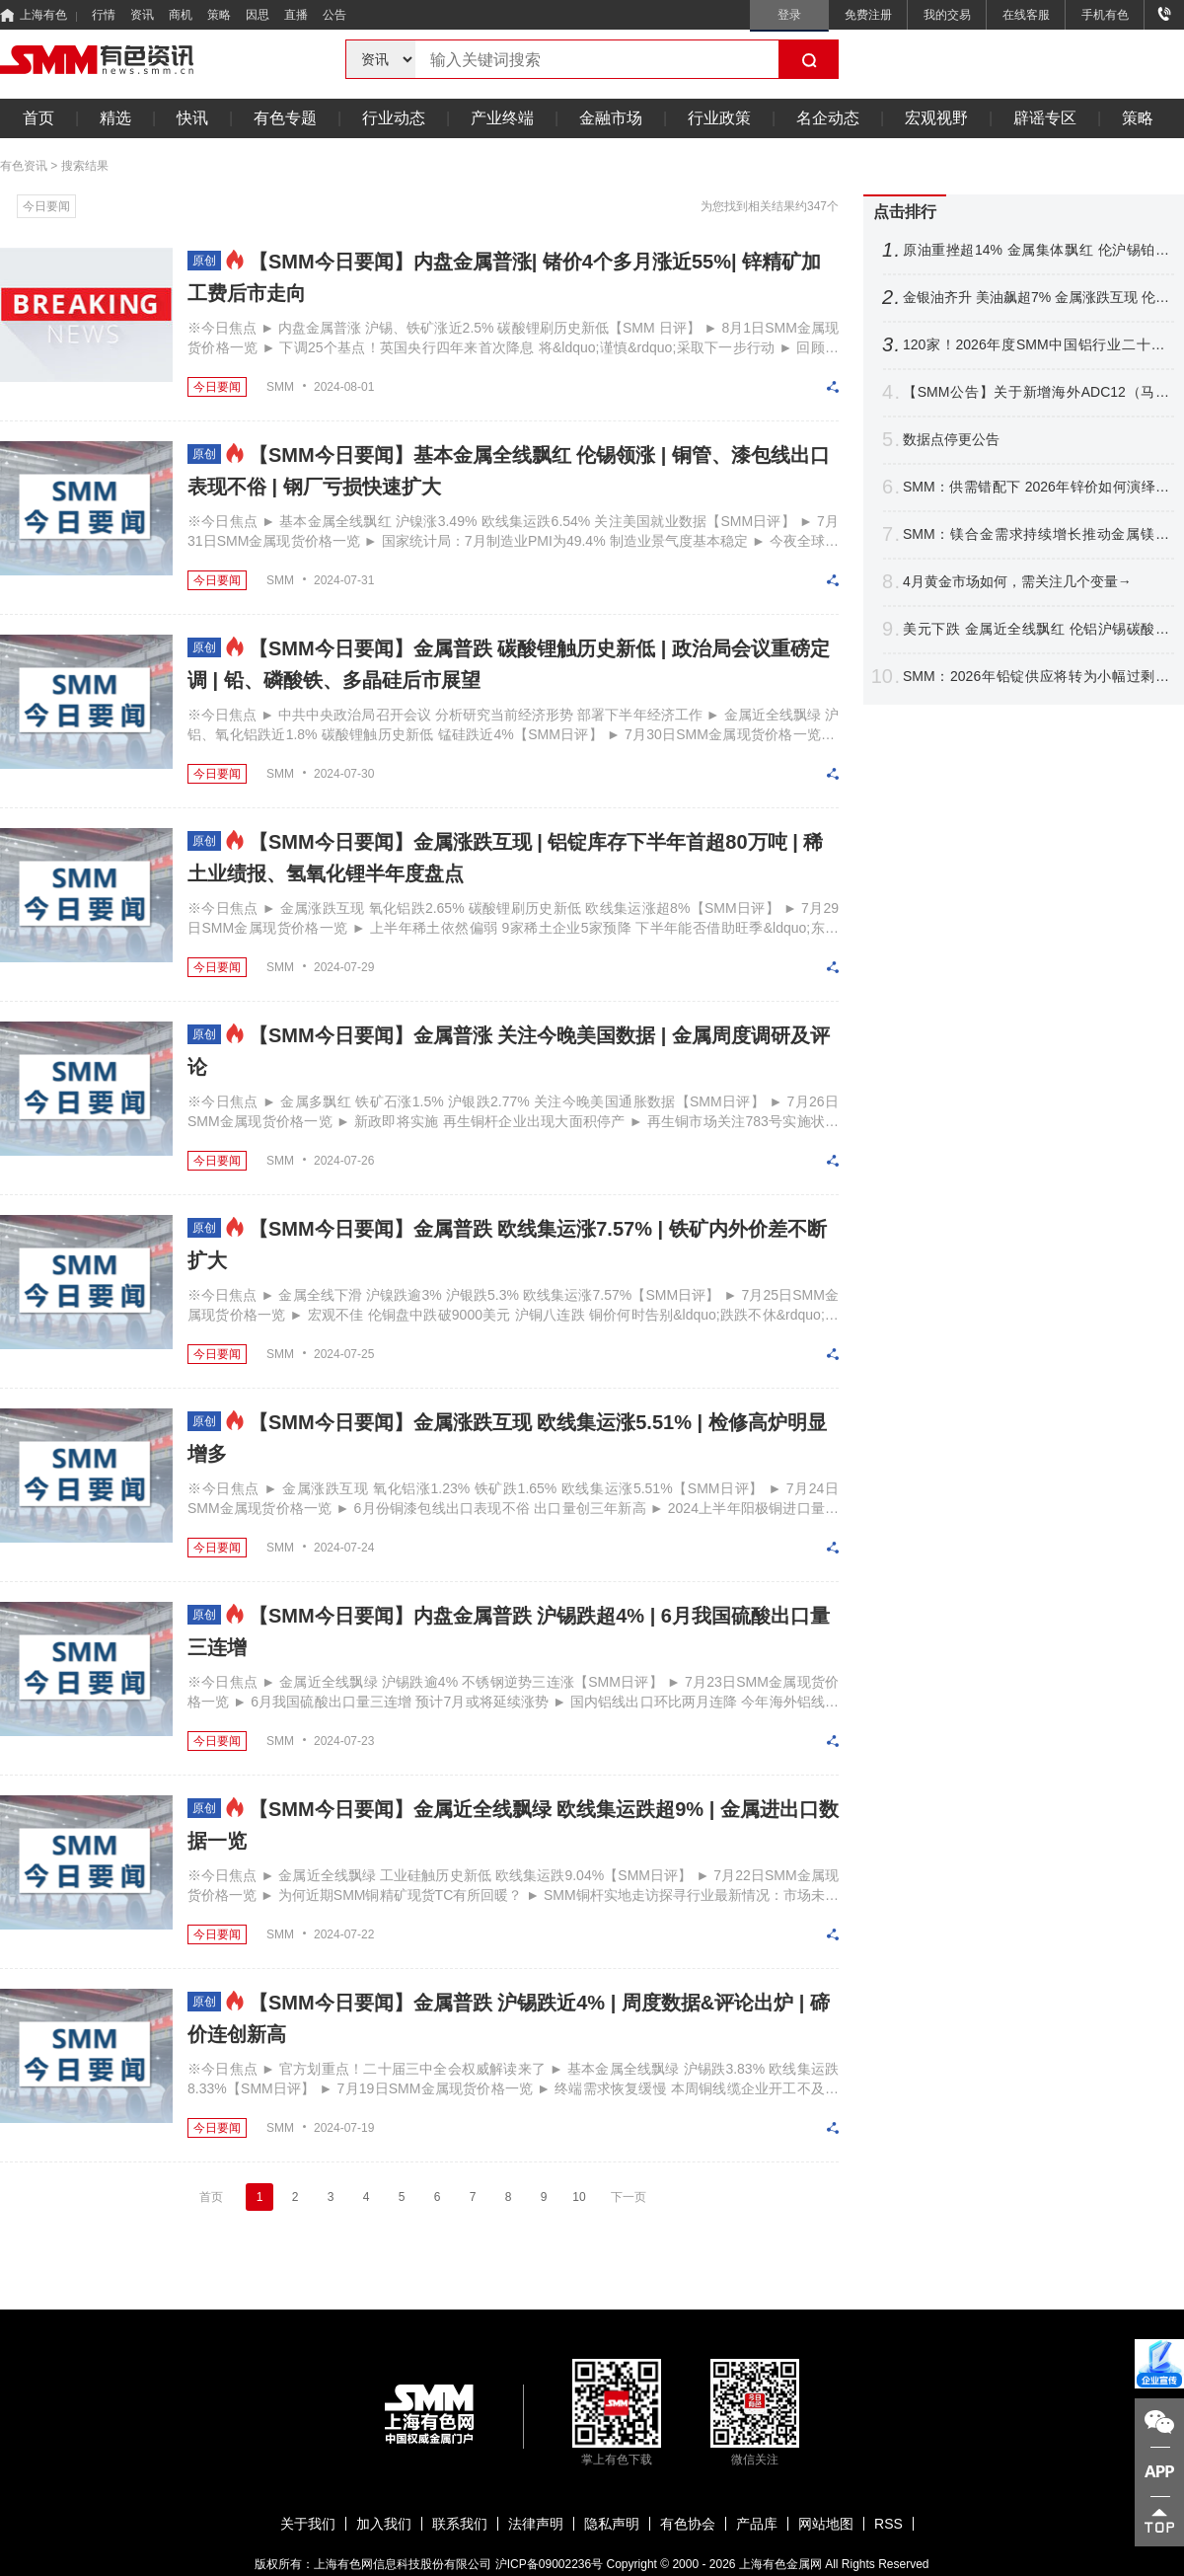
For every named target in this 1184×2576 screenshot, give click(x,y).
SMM (280, 387)
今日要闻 (46, 206)
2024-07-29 (344, 967)
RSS (888, 2524)
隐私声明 (611, 2524)
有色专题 (285, 118)
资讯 (142, 15)
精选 (115, 118)
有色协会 (687, 2524)
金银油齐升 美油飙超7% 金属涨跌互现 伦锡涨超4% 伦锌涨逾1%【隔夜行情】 (1036, 297)
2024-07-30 (344, 774)
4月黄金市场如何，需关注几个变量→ (1017, 581)
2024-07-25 (344, 1354)
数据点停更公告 (951, 439)
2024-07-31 (344, 580)
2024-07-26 (344, 1161)
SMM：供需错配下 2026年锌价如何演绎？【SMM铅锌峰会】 (1036, 487)
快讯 (192, 118)
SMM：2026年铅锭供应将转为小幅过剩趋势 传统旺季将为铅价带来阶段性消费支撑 (1036, 676)
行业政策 (719, 118)
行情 (103, 15)
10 (578, 2197)
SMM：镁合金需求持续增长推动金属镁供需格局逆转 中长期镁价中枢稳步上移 (1036, 534)
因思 (257, 15)
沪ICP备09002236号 (549, 2564)
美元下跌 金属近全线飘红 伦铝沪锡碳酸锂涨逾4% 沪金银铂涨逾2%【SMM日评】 (1036, 629)
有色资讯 (23, 166)
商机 (180, 15)
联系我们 (459, 2524)
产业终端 (502, 118)
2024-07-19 (344, 2128)
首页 (38, 118)
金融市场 (610, 118)
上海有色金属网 (780, 2564)
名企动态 (827, 118)
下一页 (628, 2197)
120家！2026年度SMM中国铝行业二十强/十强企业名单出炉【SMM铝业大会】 (1036, 345)
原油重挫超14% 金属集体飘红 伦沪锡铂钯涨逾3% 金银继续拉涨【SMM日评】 (1036, 250)
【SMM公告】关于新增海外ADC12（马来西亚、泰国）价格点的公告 (1036, 392)
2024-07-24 (344, 1547)
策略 (219, 15)
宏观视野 (936, 118)
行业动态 (393, 118)
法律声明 (535, 2524)
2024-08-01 (344, 387)
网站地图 (825, 2524)
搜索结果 (85, 166)
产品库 (756, 2524)
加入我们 (383, 2524)
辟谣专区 (1044, 118)
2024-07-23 (344, 1741)
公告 (334, 15)
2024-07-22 (344, 1934)
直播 (296, 15)
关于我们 (307, 2524)
